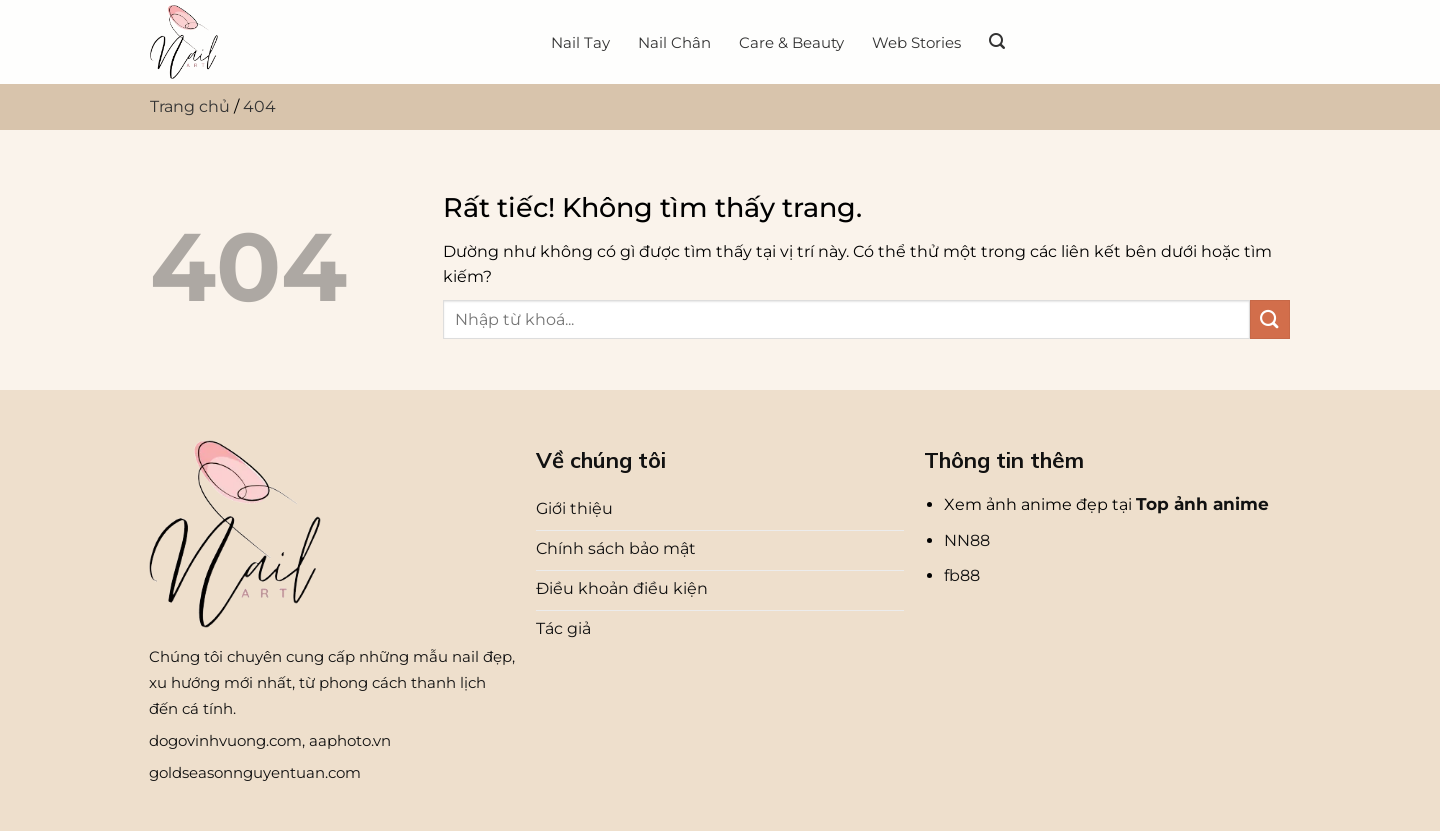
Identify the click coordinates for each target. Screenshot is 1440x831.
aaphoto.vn (350, 740)
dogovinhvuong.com (225, 740)
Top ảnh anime (1202, 504)
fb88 (962, 575)
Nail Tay (580, 42)
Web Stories (916, 42)
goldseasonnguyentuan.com (255, 772)
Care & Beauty (791, 42)
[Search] (997, 41)
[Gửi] (1270, 319)
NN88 (967, 540)
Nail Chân (674, 42)
